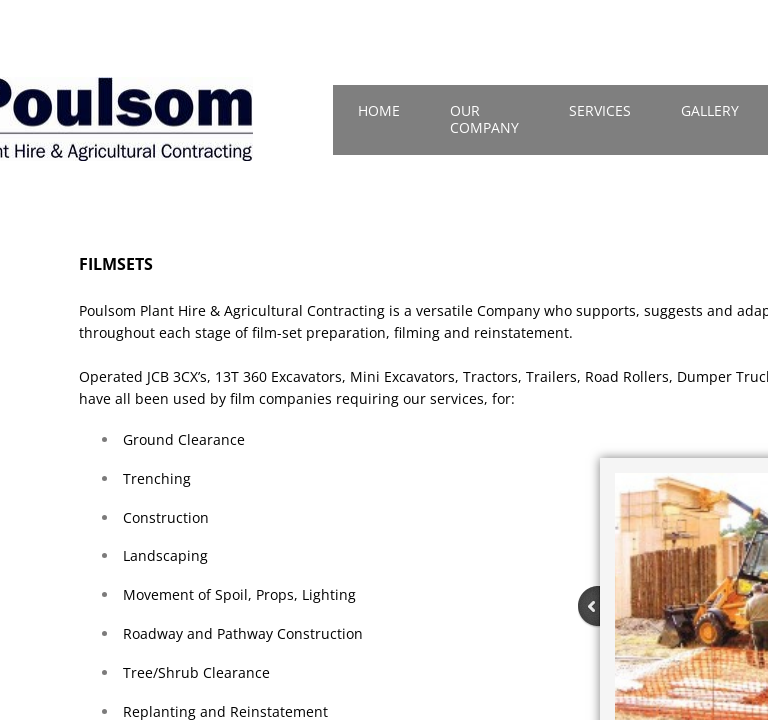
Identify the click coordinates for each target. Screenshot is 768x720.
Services (600, 110)
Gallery (710, 110)
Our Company (484, 119)
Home (379, 110)
